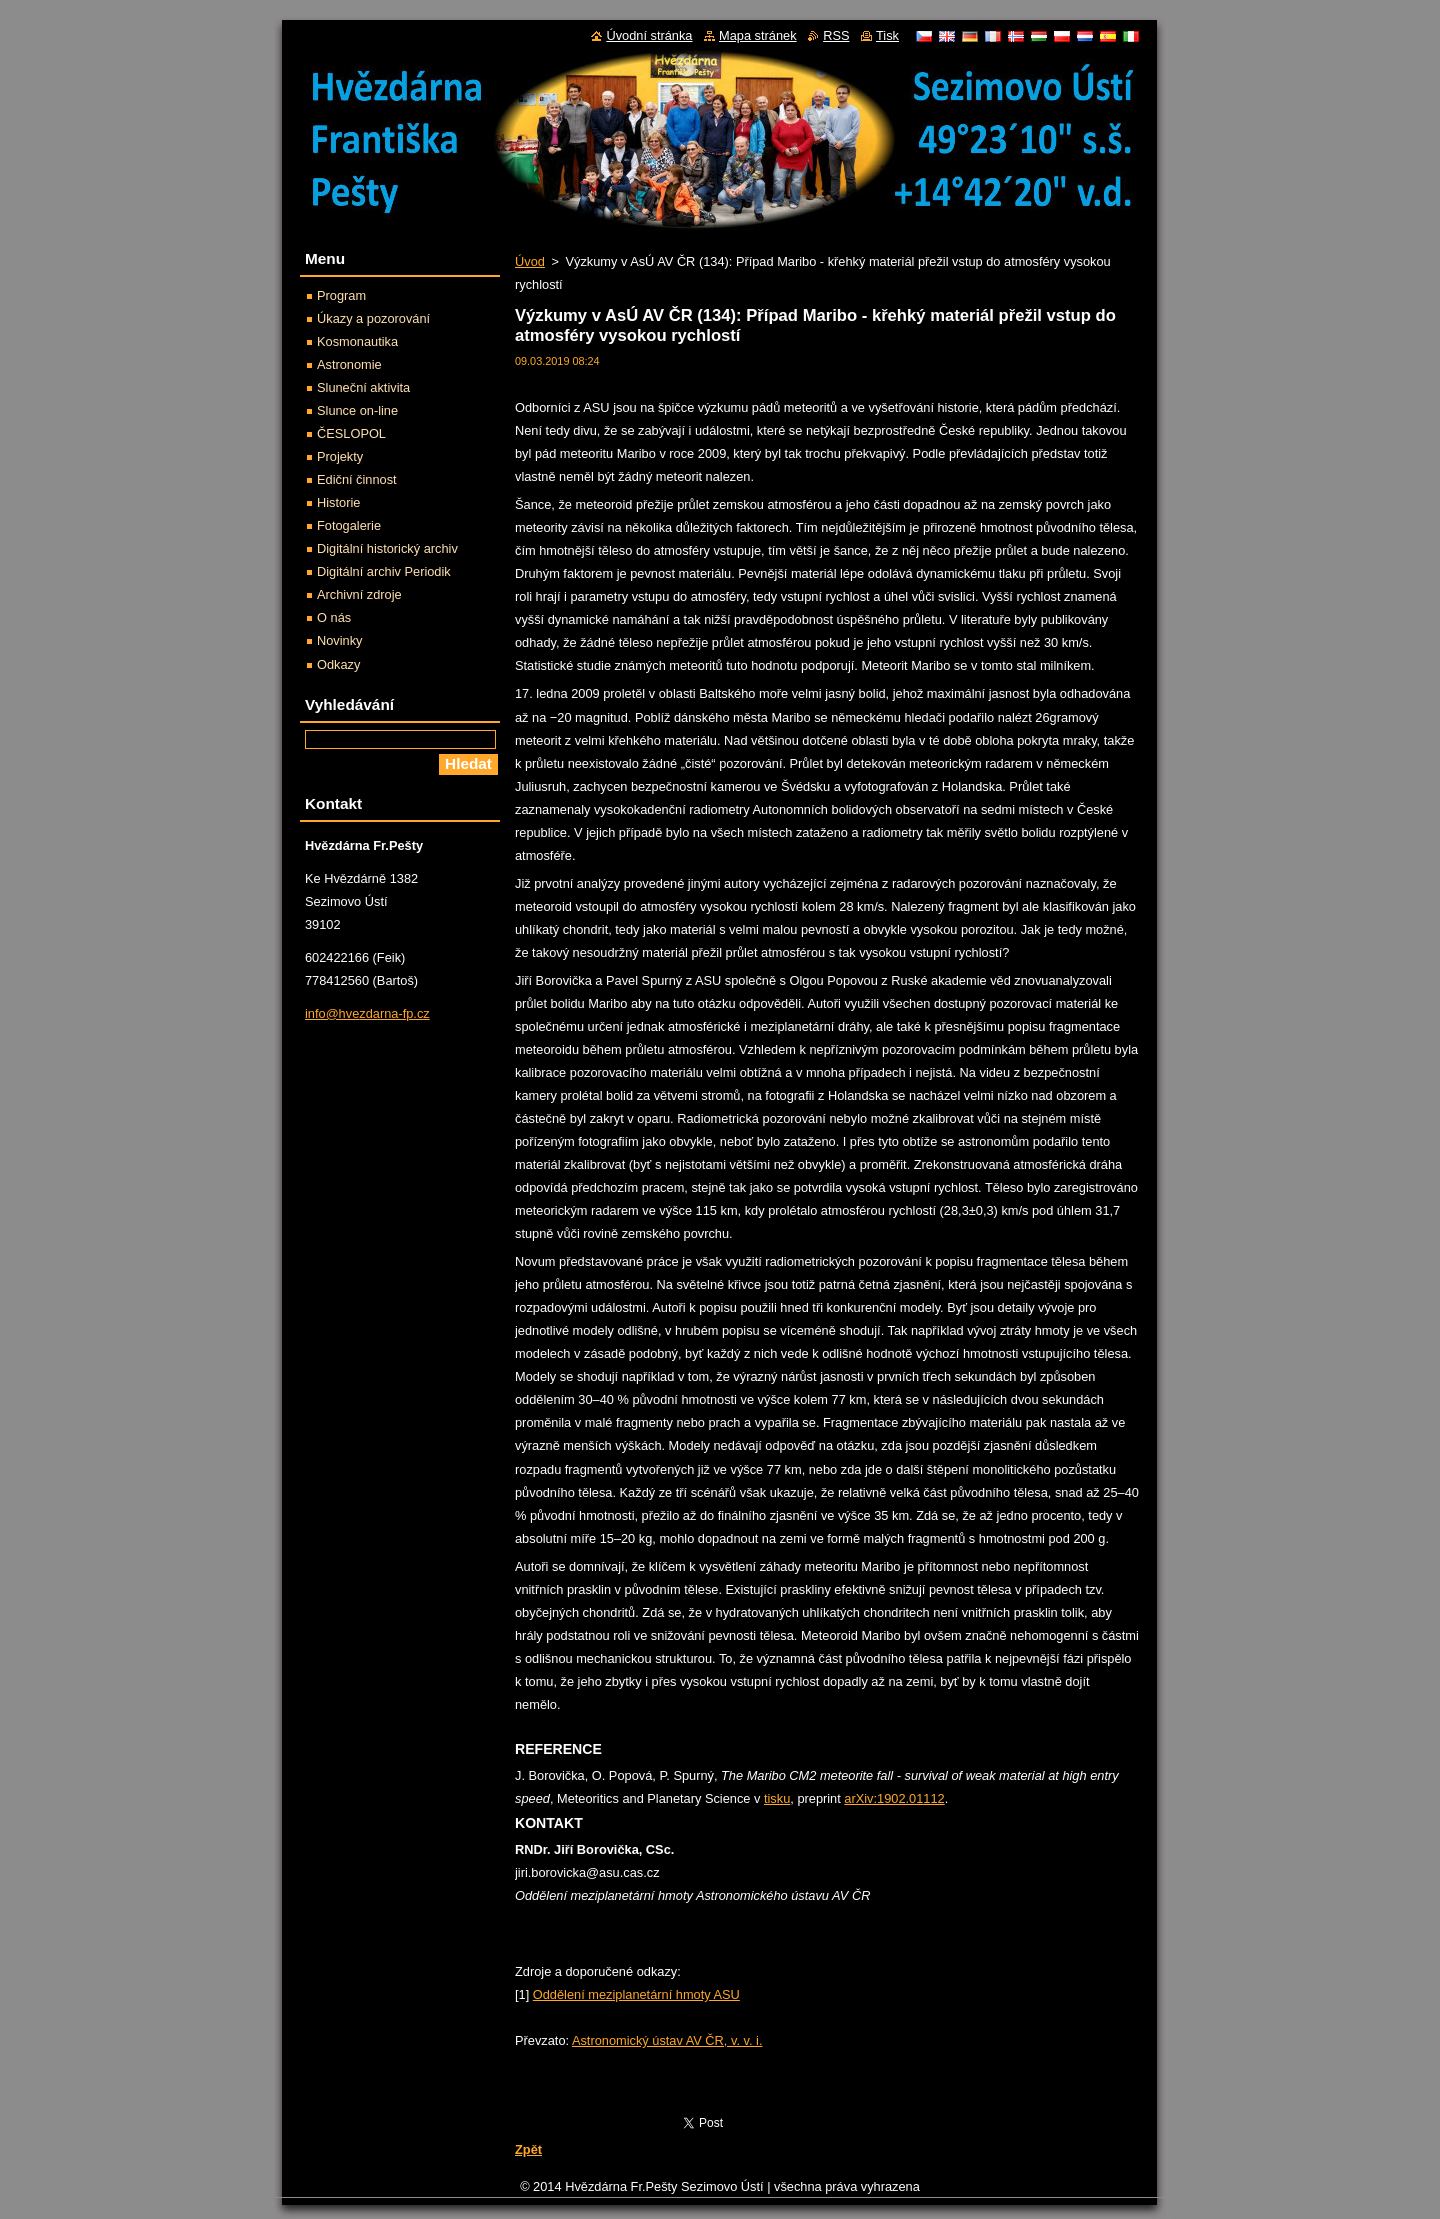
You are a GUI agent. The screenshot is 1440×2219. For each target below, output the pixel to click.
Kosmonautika (357, 341)
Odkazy (338, 664)
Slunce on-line (357, 410)
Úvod (530, 261)
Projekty (340, 456)
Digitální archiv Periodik (384, 571)
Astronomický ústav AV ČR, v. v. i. (667, 2040)
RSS (836, 35)
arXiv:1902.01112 (894, 1798)
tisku (777, 1798)
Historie (338, 502)
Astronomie (349, 364)
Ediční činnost (357, 479)
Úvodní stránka (649, 35)
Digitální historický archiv (387, 548)
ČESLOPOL (351, 433)
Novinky (340, 640)
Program (341, 295)
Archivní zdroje (359, 594)
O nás (334, 617)
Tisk (887, 35)
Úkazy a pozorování (373, 318)
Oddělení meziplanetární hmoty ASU (636, 1994)
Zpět (528, 2149)
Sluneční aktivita (363, 387)
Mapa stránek (758, 35)
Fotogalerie (349, 525)
